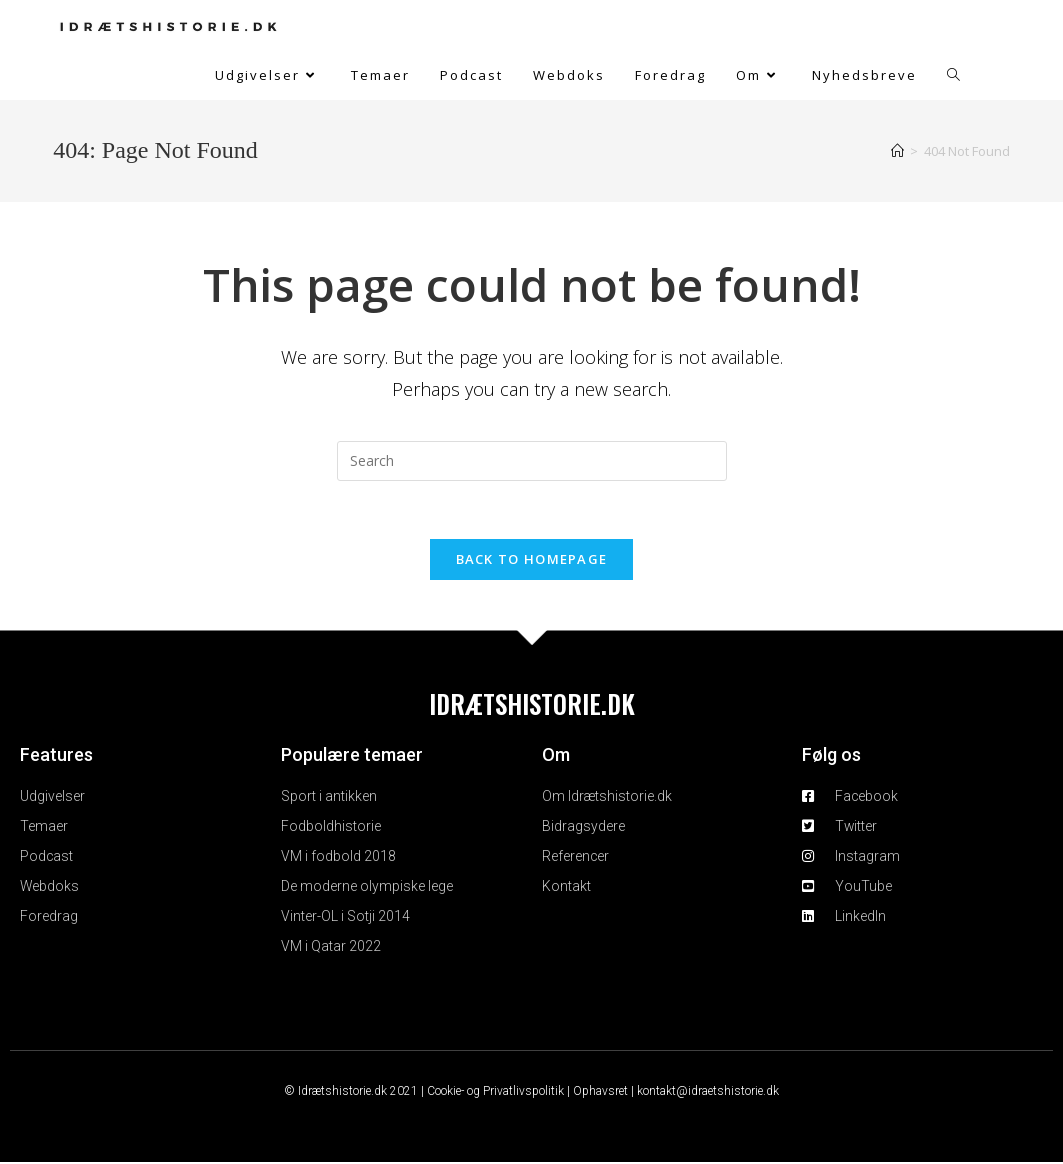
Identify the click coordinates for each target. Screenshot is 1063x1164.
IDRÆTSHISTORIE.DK (532, 705)
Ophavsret (600, 1093)
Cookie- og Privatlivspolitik (495, 1093)
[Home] (897, 151)
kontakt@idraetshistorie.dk (708, 1093)
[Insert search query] (532, 461)
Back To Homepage (532, 561)
